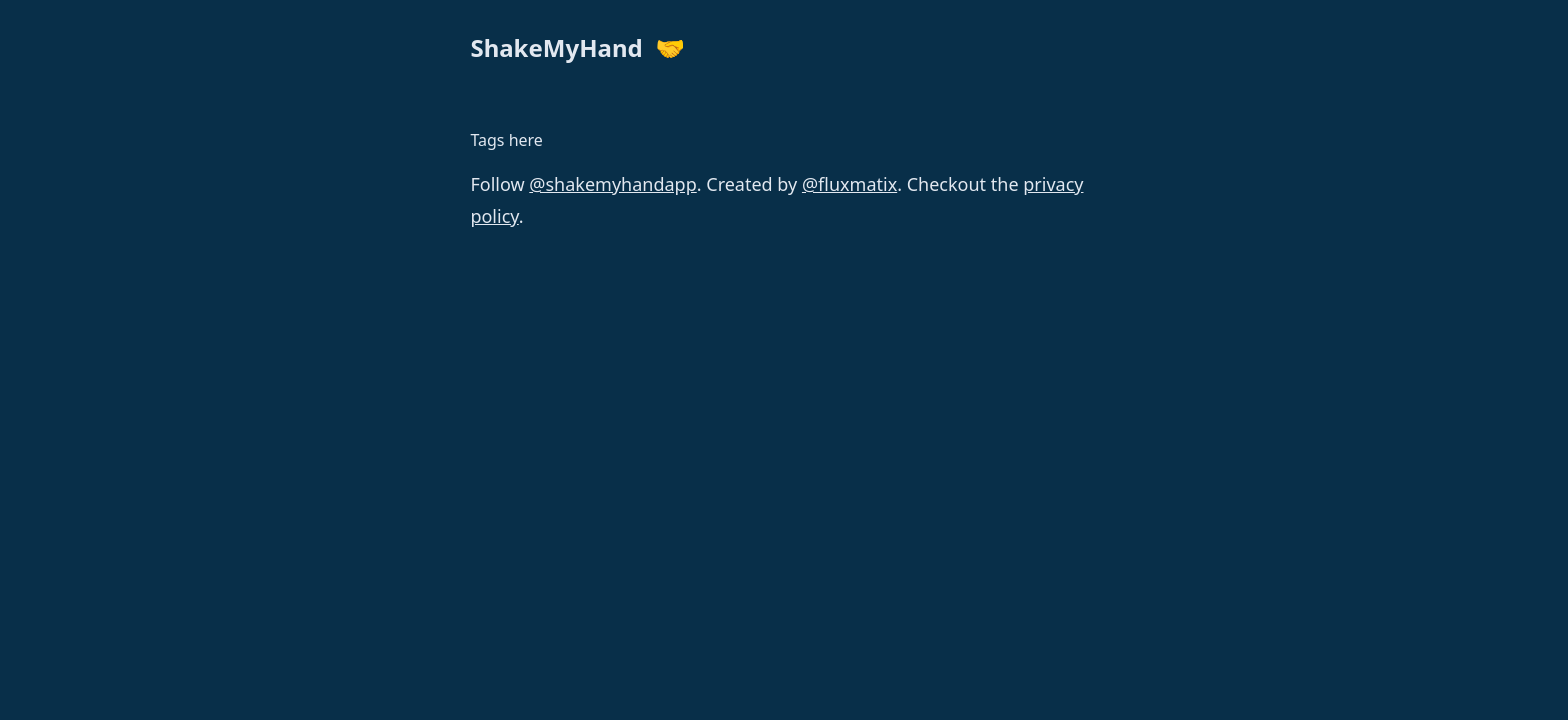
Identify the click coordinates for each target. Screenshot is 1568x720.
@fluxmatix (849, 184)
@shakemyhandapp (612, 184)
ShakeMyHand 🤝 (577, 47)
